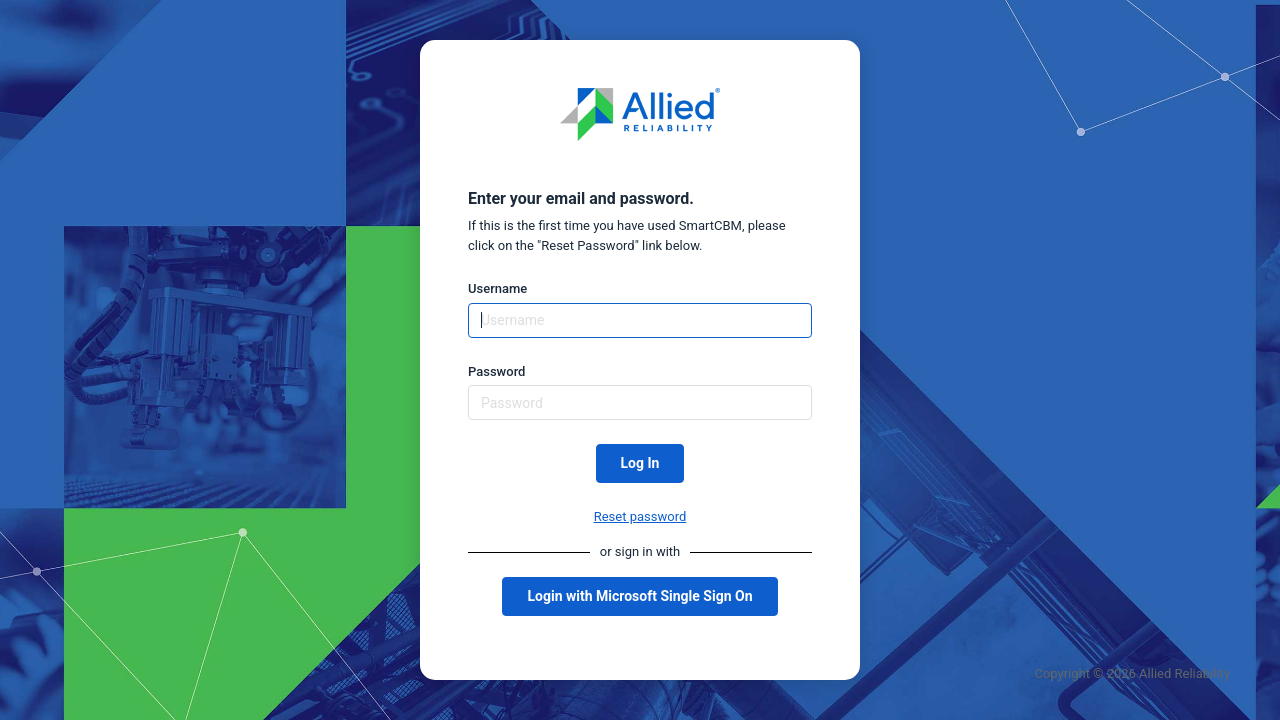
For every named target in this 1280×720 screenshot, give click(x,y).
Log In (640, 463)
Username (497, 288)
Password (496, 371)
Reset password (640, 516)
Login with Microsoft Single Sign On (639, 596)
